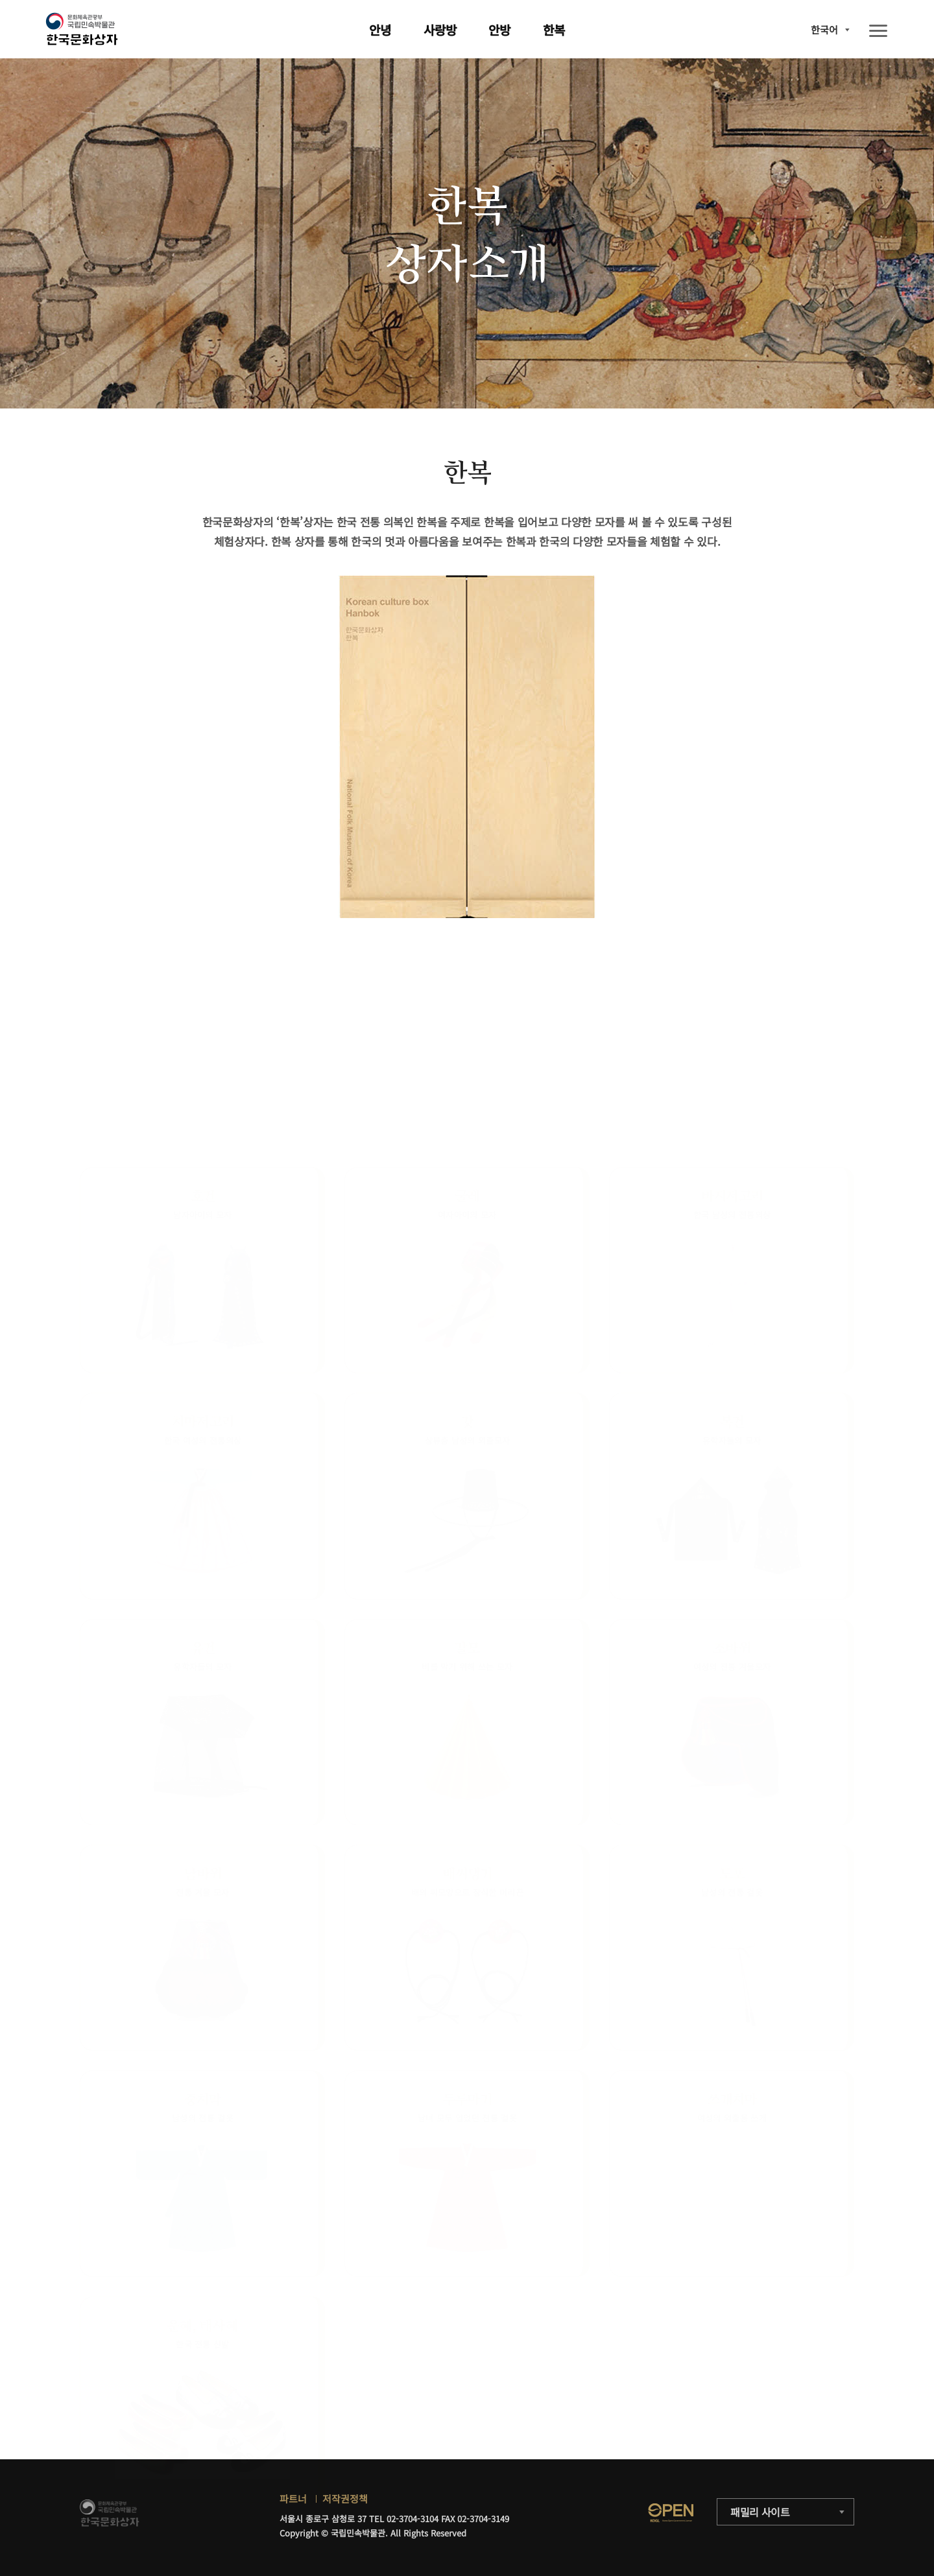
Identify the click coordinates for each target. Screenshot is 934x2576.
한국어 (824, 29)
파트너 (293, 2498)
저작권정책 (345, 2498)
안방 (499, 29)
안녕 (380, 29)
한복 (554, 29)
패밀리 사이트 (760, 2512)
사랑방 (440, 29)
